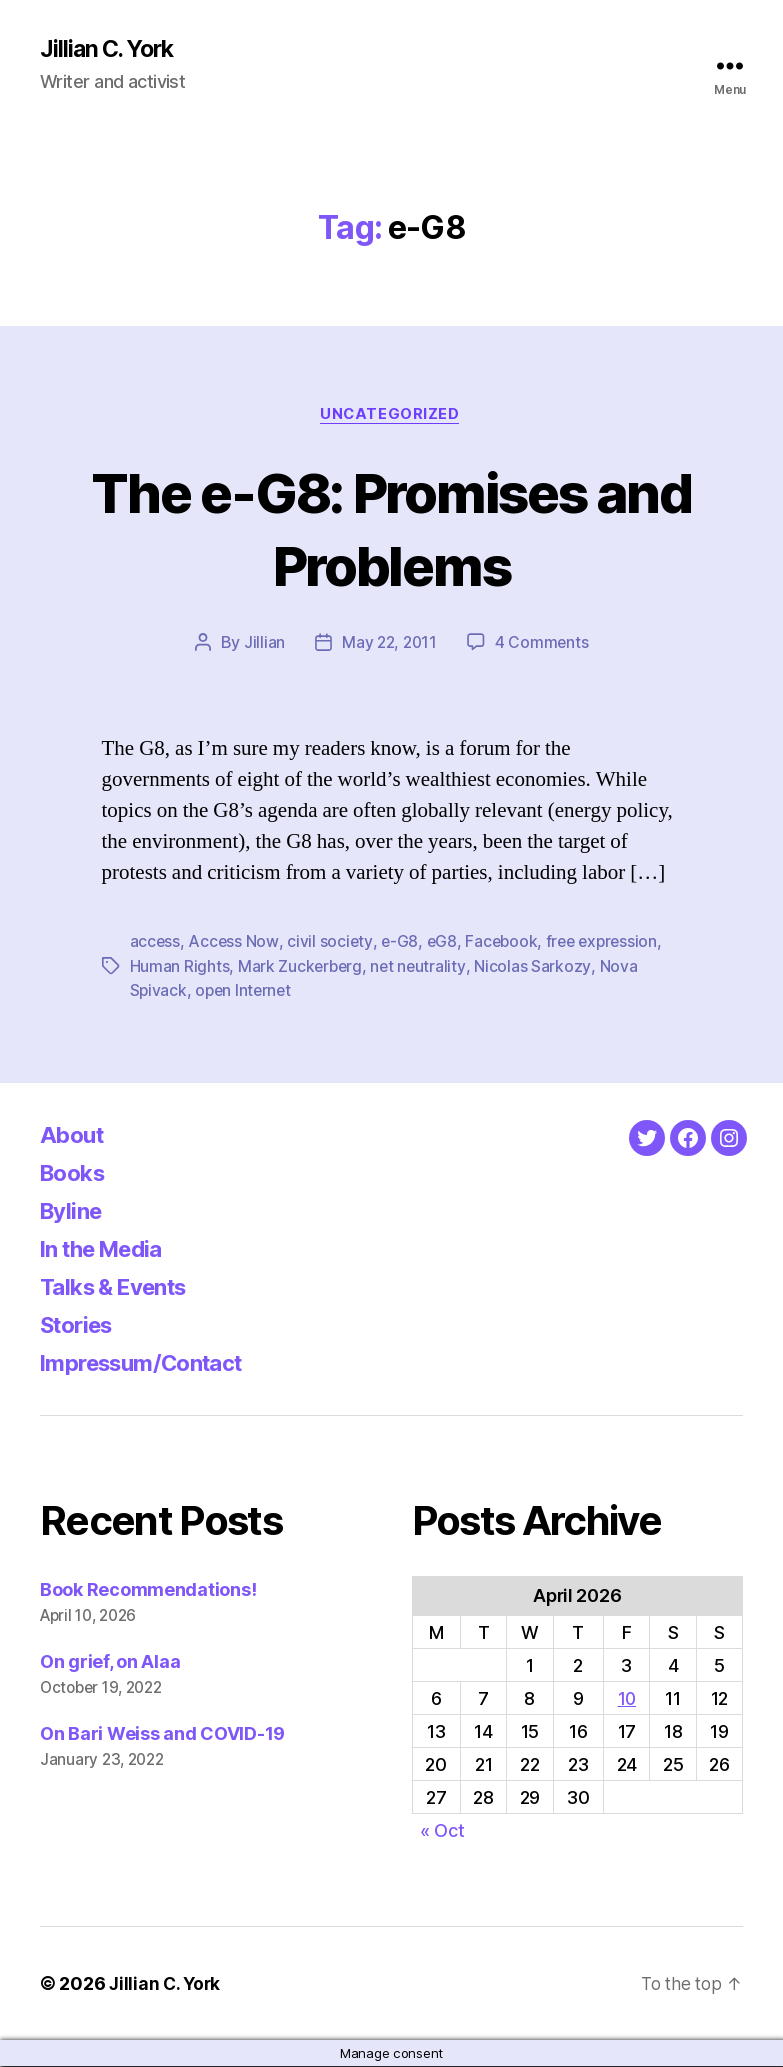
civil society (331, 944)
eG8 (444, 944)
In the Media (108, 1249)
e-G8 (401, 944)
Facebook (505, 944)
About (74, 1135)
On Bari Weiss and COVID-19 (162, 1734)
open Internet (246, 992)
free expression (608, 944)
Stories (80, 1325)
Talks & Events (121, 1287)
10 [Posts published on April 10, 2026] (626, 1699)
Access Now (234, 944)
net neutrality (421, 968)
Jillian (262, 645)
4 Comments (543, 645)
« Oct (442, 1831)
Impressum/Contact (151, 1363)
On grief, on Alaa (110, 1662)
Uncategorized (391, 416)
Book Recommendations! (148, 1590)
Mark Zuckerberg (301, 968)
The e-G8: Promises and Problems (391, 529)
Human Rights (180, 968)
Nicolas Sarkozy (536, 968)
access (155, 944)
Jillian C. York (110, 50)
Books (76, 1173)
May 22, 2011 (389, 645)
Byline (74, 1211)
